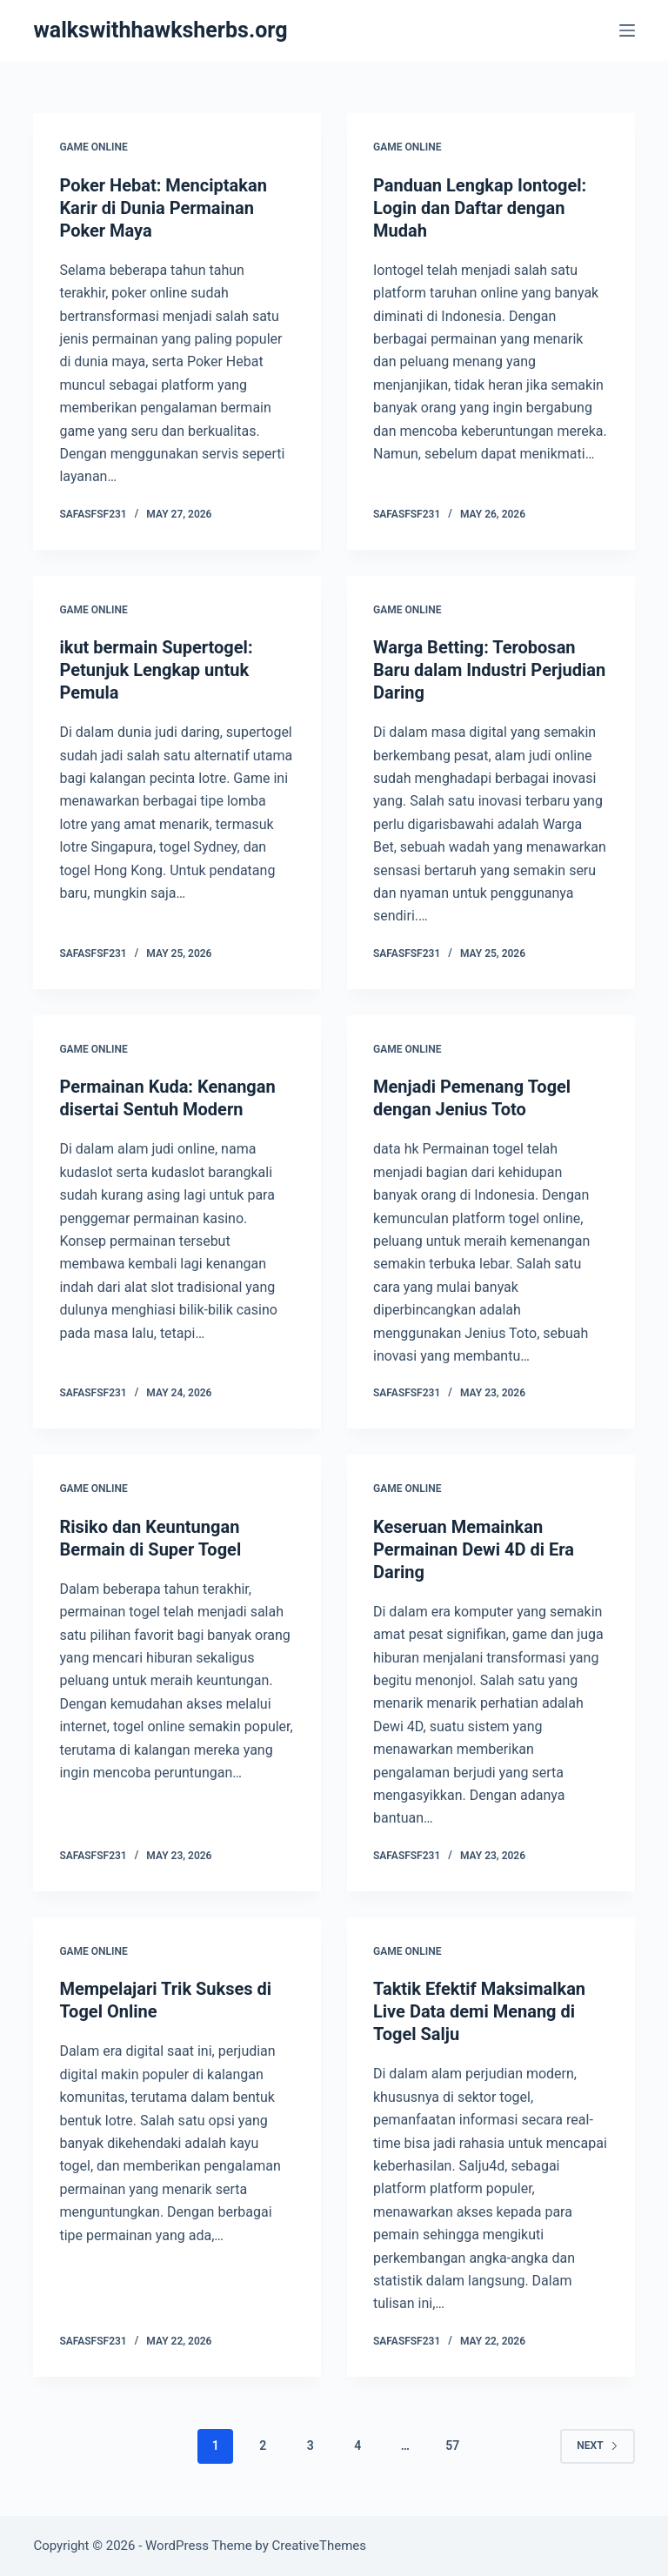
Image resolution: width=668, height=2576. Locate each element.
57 (452, 2445)
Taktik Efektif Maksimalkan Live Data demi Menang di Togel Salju (479, 2011)
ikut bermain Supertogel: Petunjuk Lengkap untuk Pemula (155, 670)
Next (597, 2445)
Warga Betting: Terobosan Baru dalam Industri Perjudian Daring (489, 670)
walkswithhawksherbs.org (160, 30)
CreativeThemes (319, 2545)
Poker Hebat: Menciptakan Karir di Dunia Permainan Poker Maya (162, 208)
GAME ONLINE (93, 147)
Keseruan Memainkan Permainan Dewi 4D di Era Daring (473, 1549)
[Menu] (627, 30)
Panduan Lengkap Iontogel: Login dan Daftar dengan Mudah (479, 208)
